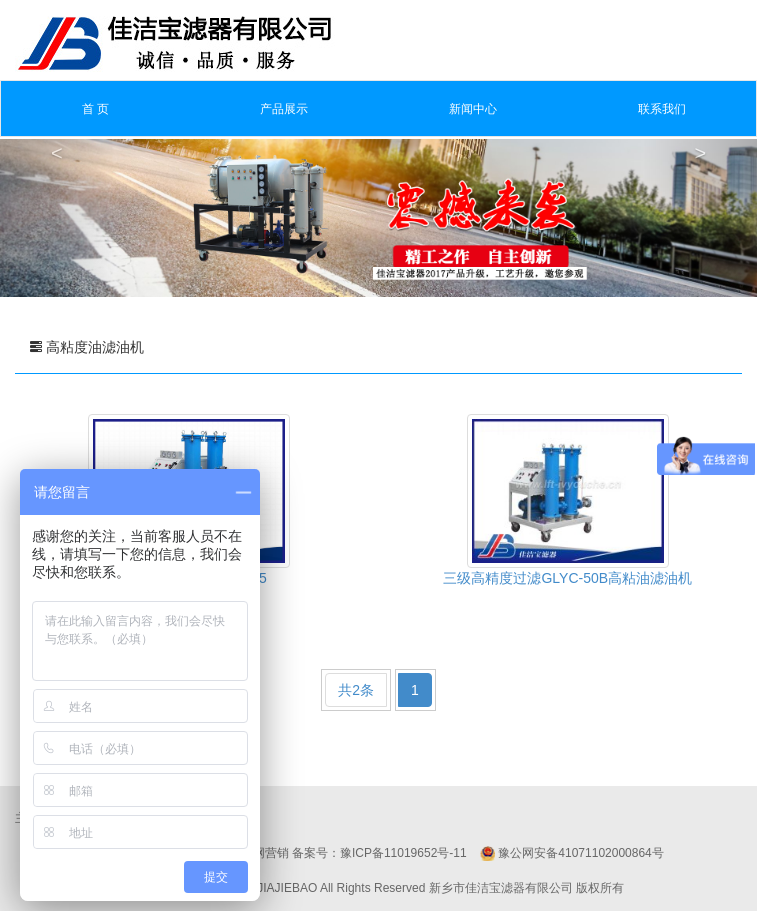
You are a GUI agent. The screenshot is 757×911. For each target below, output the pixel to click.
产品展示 (284, 109)
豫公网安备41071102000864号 (580, 853)
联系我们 (662, 109)
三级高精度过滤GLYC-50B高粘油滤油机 (567, 578)
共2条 (356, 690)
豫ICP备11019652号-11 (403, 853)
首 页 (95, 109)
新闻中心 (473, 109)
